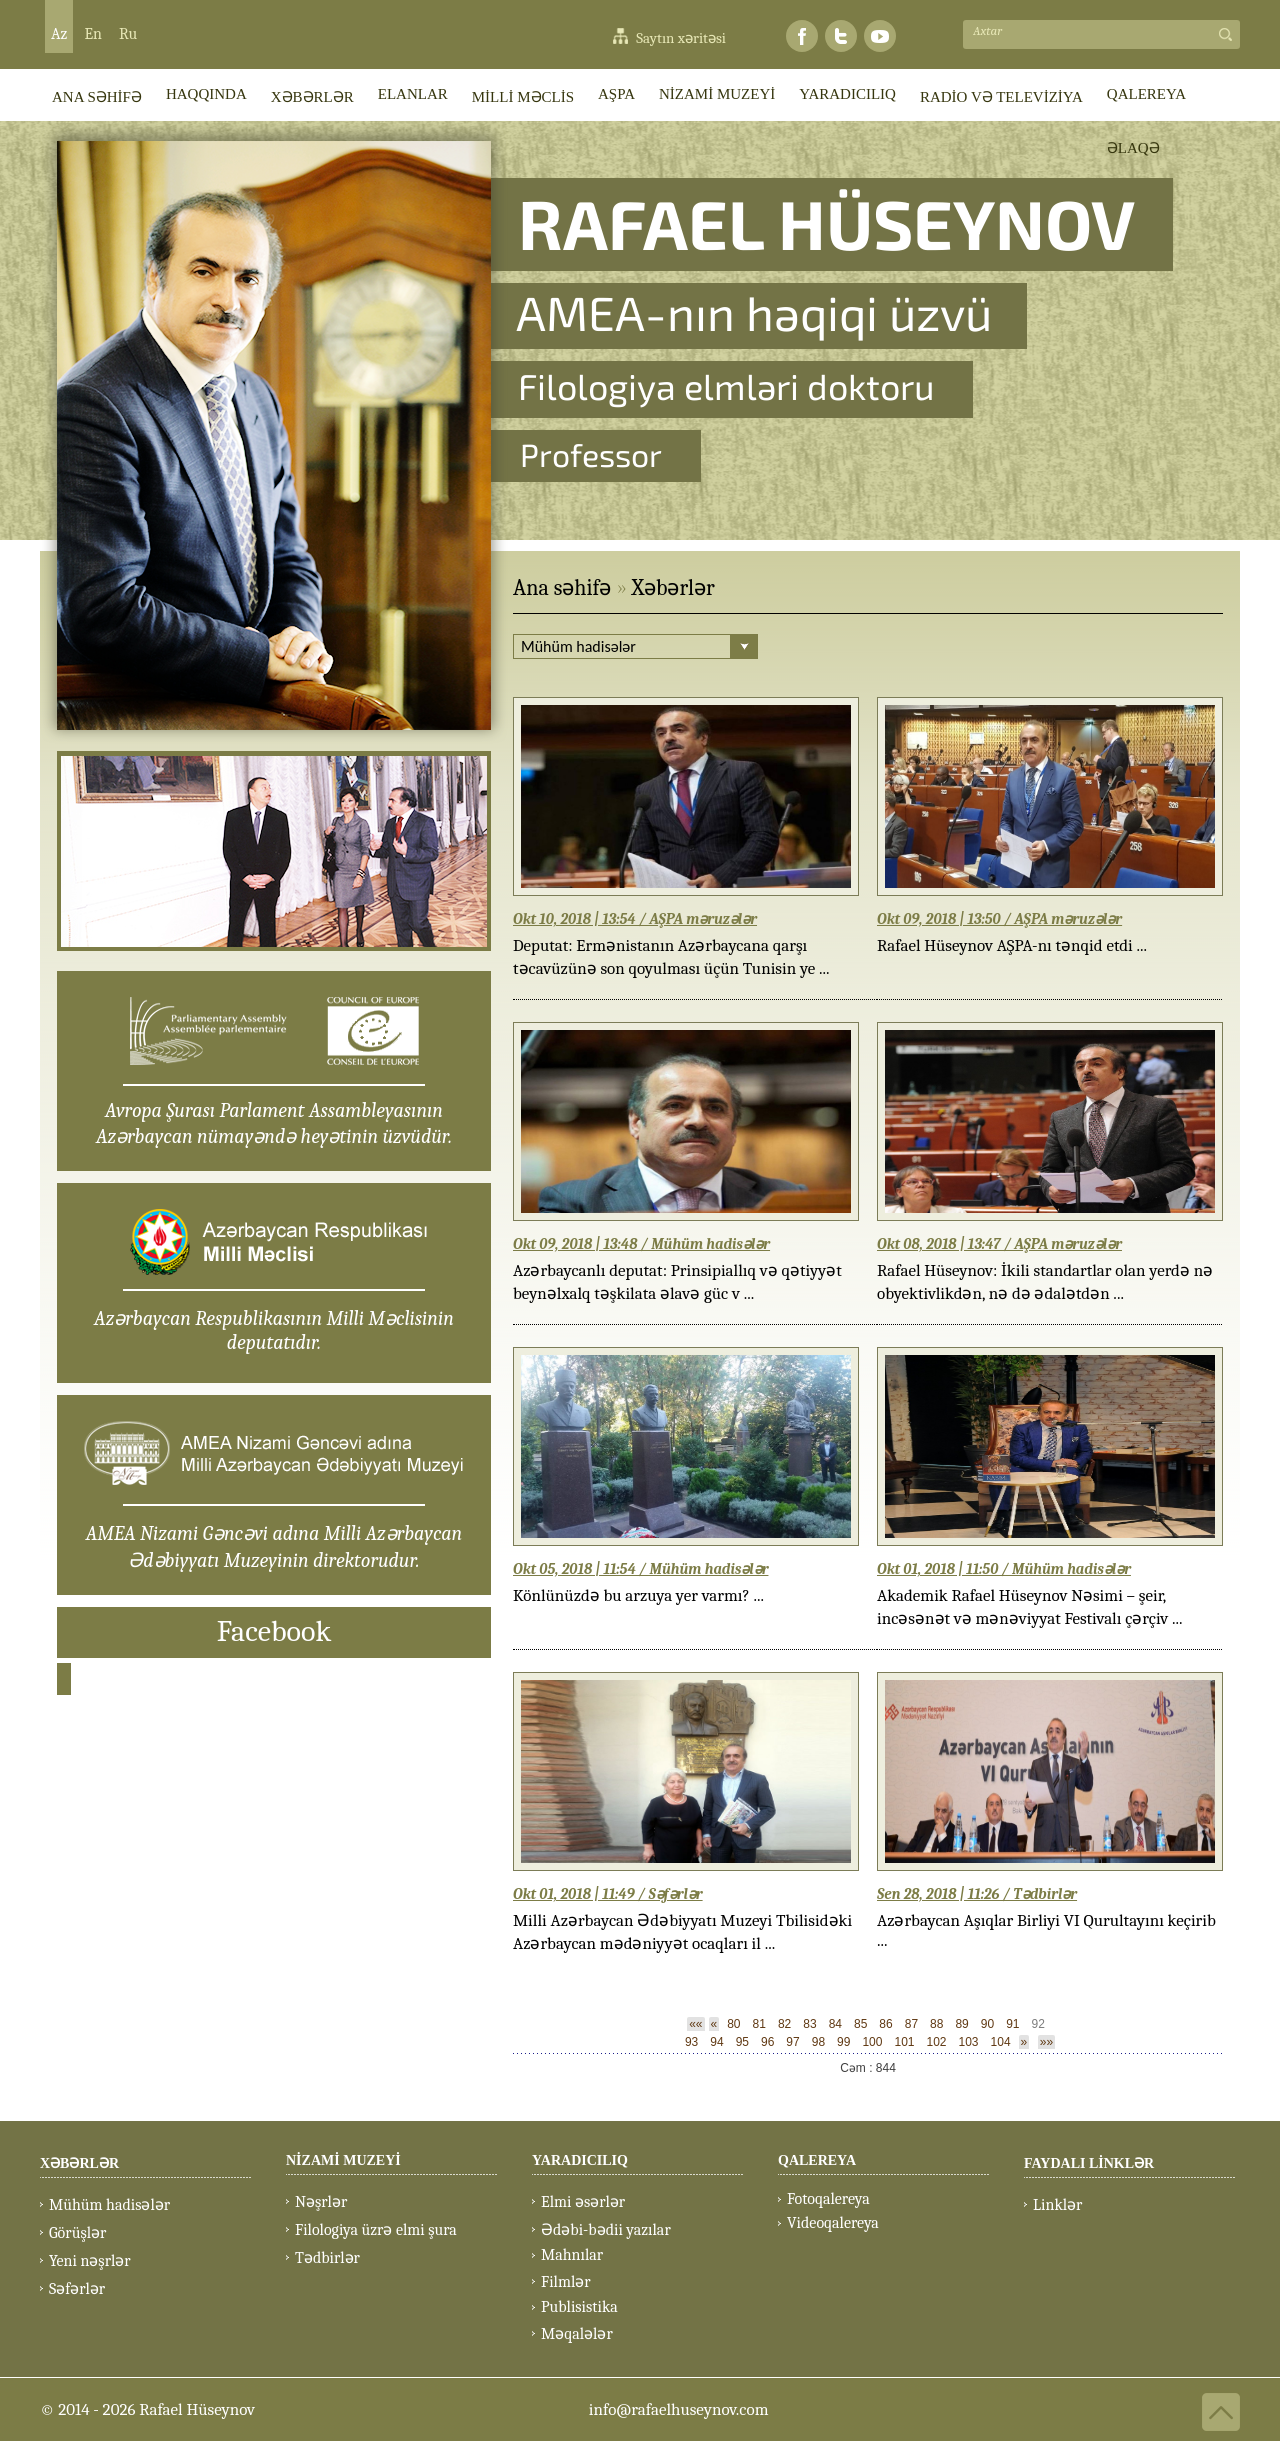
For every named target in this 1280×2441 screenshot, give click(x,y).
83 (809, 2024)
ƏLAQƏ (1133, 148)
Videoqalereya (833, 2223)
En (93, 34)
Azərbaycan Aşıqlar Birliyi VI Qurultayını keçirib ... (1046, 1930)
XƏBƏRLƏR (312, 97)
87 (911, 2024)
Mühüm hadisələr (109, 2205)
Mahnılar (572, 2255)
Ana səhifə (562, 588)
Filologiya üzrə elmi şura (376, 2230)
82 (784, 2024)
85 (860, 2024)
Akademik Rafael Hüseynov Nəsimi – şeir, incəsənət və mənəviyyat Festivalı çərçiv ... (1030, 1607)
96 (767, 2042)
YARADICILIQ (847, 94)
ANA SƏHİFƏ (97, 97)
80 (733, 2024)
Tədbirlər (327, 2258)
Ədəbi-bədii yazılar (606, 2230)
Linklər (1057, 2205)
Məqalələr (577, 2334)
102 (936, 2042)
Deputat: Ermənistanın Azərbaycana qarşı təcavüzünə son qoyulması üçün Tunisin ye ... (671, 957)
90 (987, 2024)
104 (1001, 2042)
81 (759, 2024)
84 (835, 2024)
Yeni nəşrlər (90, 2261)
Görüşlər (77, 2233)
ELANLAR (413, 94)
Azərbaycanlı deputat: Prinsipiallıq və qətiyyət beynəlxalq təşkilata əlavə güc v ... (677, 1282)
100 (872, 2042)
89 (961, 2024)
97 (792, 2042)
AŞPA (616, 94)
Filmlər (566, 2282)
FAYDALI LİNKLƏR (1089, 2163)
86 (885, 2024)
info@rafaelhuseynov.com (679, 2409)
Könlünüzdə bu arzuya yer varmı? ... (638, 1595)
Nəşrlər (321, 2202)
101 (904, 2042)
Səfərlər (77, 2289)
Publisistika (579, 2307)
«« (695, 2024)
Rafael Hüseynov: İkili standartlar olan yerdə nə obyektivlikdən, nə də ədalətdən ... (1045, 1282)
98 (818, 2042)
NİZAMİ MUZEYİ (717, 94)
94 (716, 2042)
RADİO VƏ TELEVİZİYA (1001, 97)
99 (843, 2042)
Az (59, 34)
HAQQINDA (206, 94)
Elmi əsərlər (583, 2202)
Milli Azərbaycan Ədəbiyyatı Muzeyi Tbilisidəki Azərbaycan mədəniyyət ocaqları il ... (682, 1932)
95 (742, 2042)
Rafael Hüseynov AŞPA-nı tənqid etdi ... (1012, 945)
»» (1046, 2042)
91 (1012, 2024)
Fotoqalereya (828, 2199)
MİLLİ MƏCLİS (523, 97)
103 (969, 2042)
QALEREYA (1146, 94)
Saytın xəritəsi (681, 38)
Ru (128, 34)
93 (691, 2042)
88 (936, 2024)
